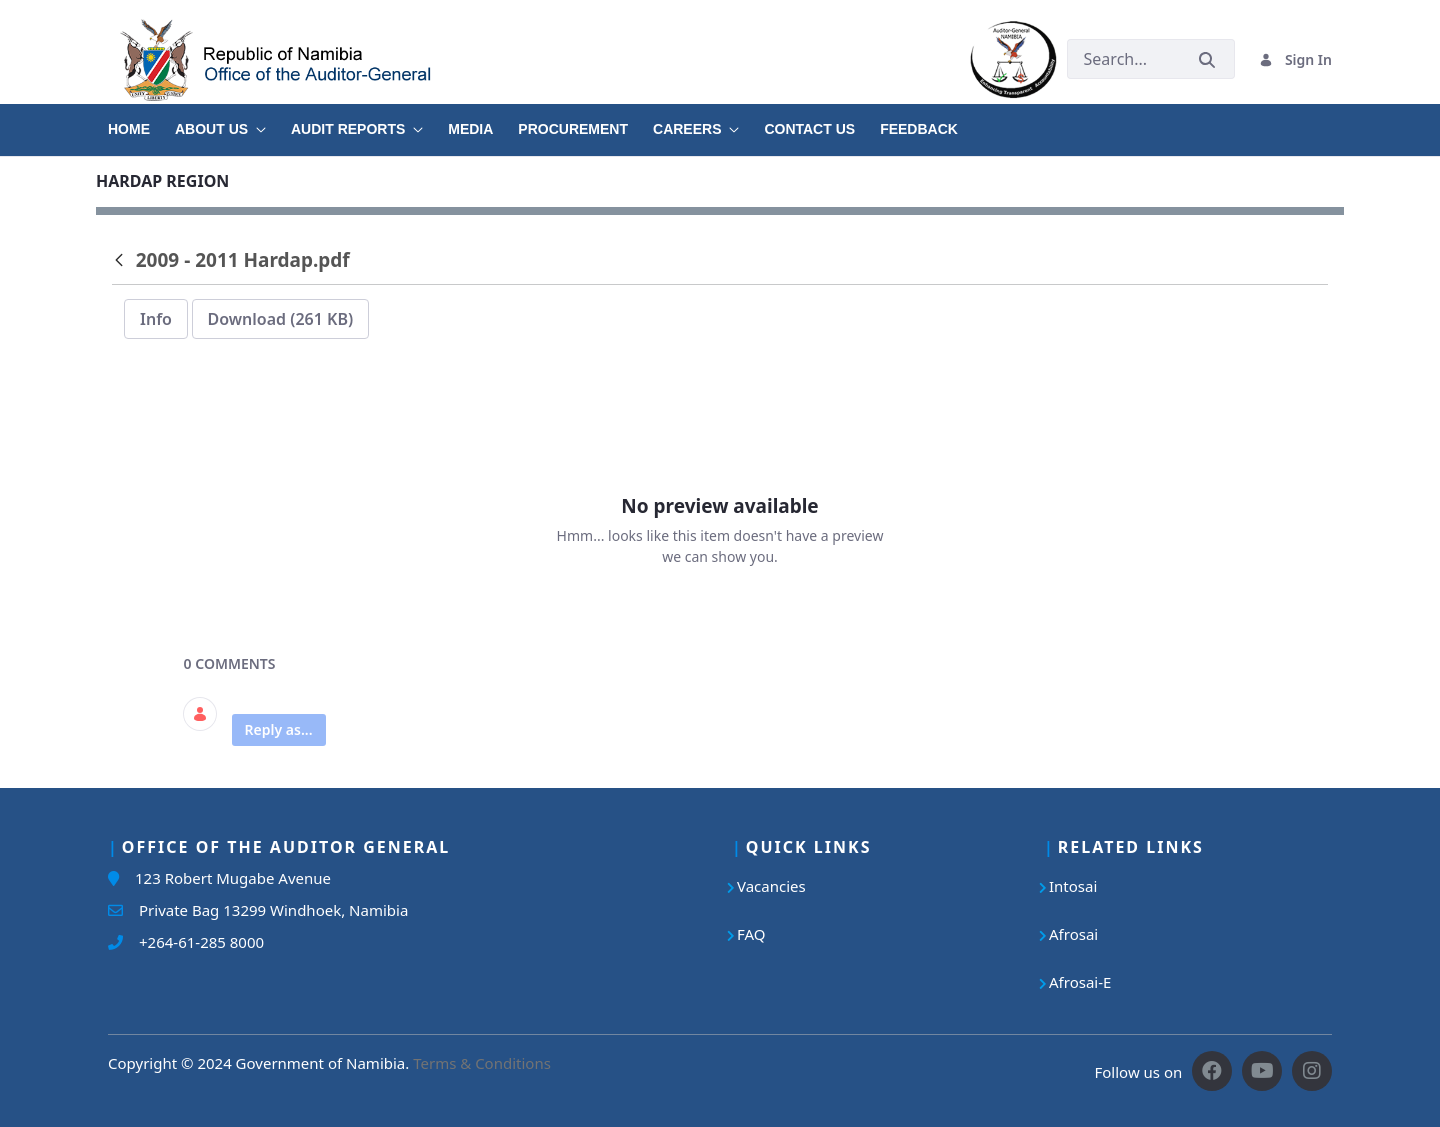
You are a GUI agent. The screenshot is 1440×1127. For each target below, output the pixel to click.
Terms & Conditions (482, 1063)
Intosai (1073, 886)
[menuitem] (141, 122)
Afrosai (1073, 934)
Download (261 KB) (281, 319)
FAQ (751, 934)
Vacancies (771, 886)
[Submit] (1207, 59)
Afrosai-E (1080, 982)
